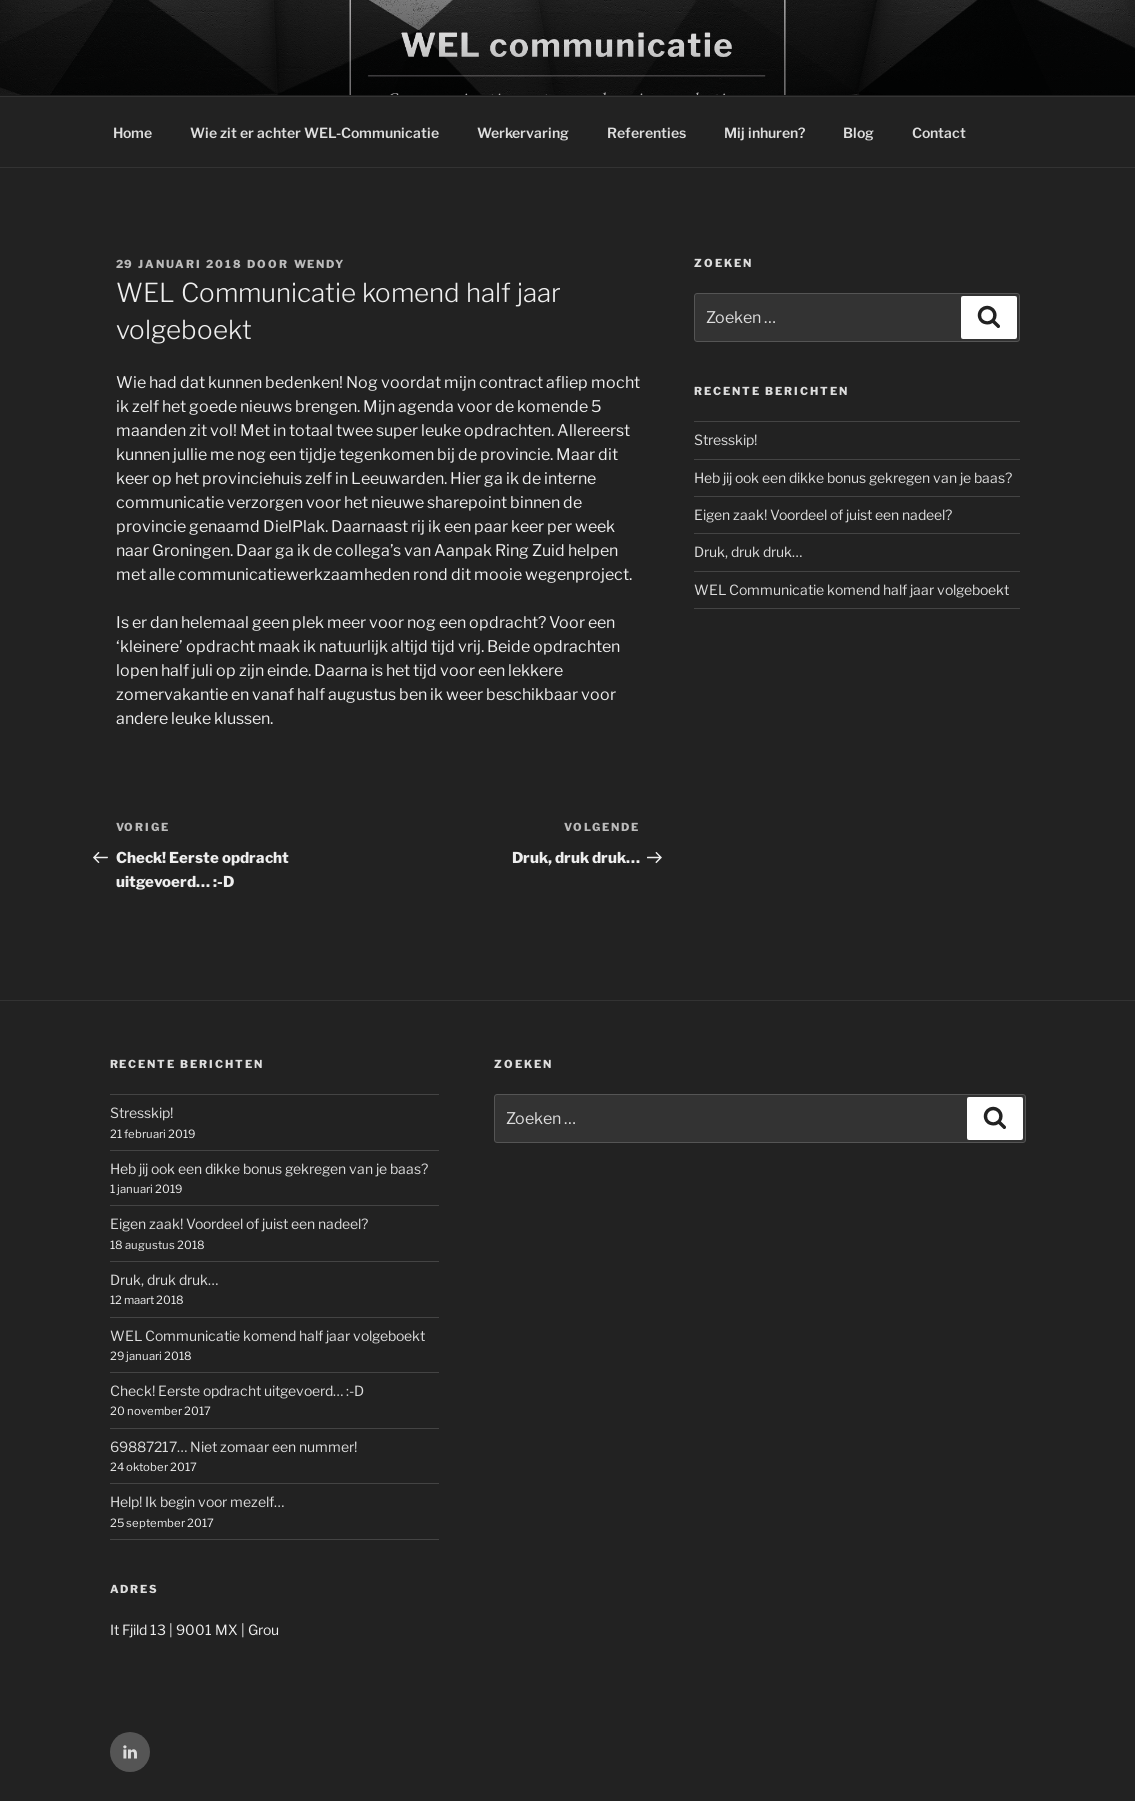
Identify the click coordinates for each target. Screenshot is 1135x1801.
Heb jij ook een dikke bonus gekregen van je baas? (853, 477)
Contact (939, 132)
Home (132, 132)
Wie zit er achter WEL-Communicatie (314, 132)
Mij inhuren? (764, 132)
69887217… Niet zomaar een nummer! (233, 1446)
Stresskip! (725, 439)
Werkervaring (523, 132)
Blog (858, 132)
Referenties (646, 132)
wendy (320, 264)
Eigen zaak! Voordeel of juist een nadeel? (823, 514)
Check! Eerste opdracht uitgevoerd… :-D (237, 1390)
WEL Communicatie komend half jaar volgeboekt (851, 589)
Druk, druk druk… (748, 551)
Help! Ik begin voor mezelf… (197, 1501)
